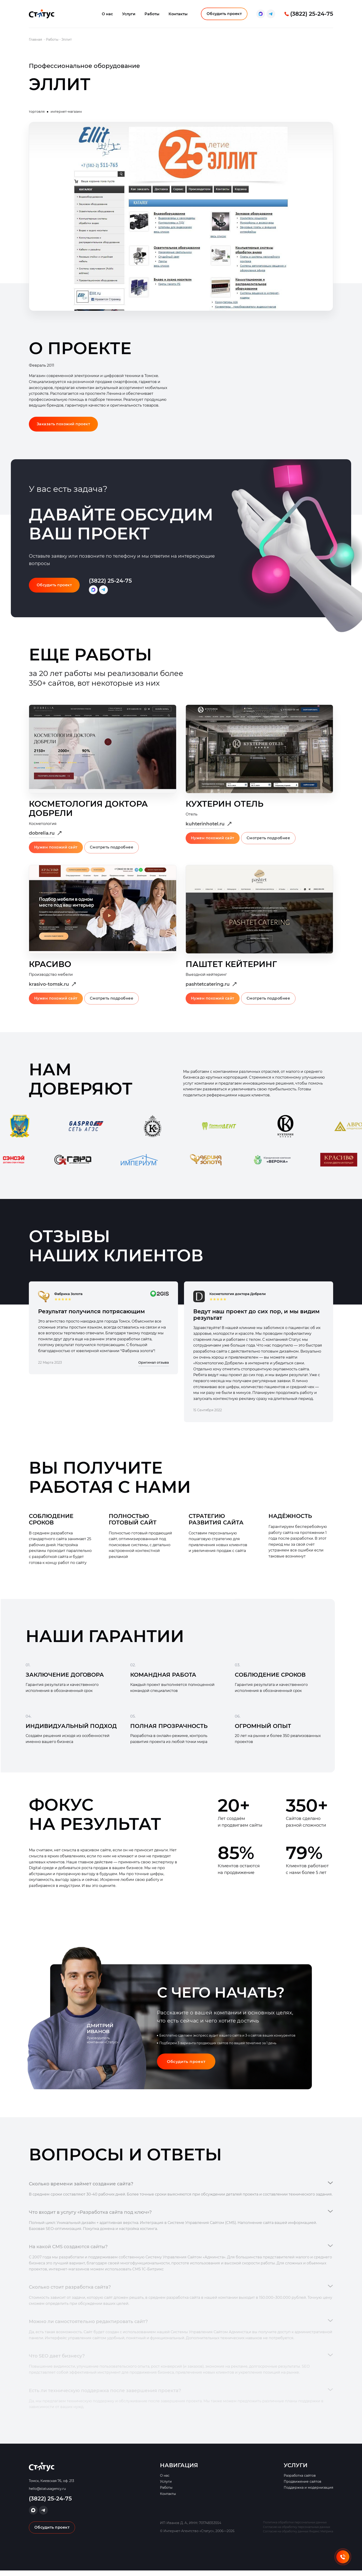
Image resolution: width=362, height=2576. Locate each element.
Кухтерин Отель (224, 804)
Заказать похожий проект (63, 424)
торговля (37, 112)
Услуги (128, 14)
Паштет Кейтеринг (231, 967)
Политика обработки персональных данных (295, 2528)
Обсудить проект (224, 14)
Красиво (50, 967)
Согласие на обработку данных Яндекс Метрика (298, 2537)
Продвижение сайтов (302, 2487)
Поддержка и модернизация (308, 2493)
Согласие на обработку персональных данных (296, 2532)
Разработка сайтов (300, 2481)
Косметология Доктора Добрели (88, 808)
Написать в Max (260, 13)
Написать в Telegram (270, 13)
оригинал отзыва (159, 1299)
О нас (107, 14)
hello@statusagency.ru (47, 2494)
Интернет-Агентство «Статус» (41, 13)
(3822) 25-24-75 (311, 14)
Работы (152, 14)
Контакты (178, 14)
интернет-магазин (66, 112)
